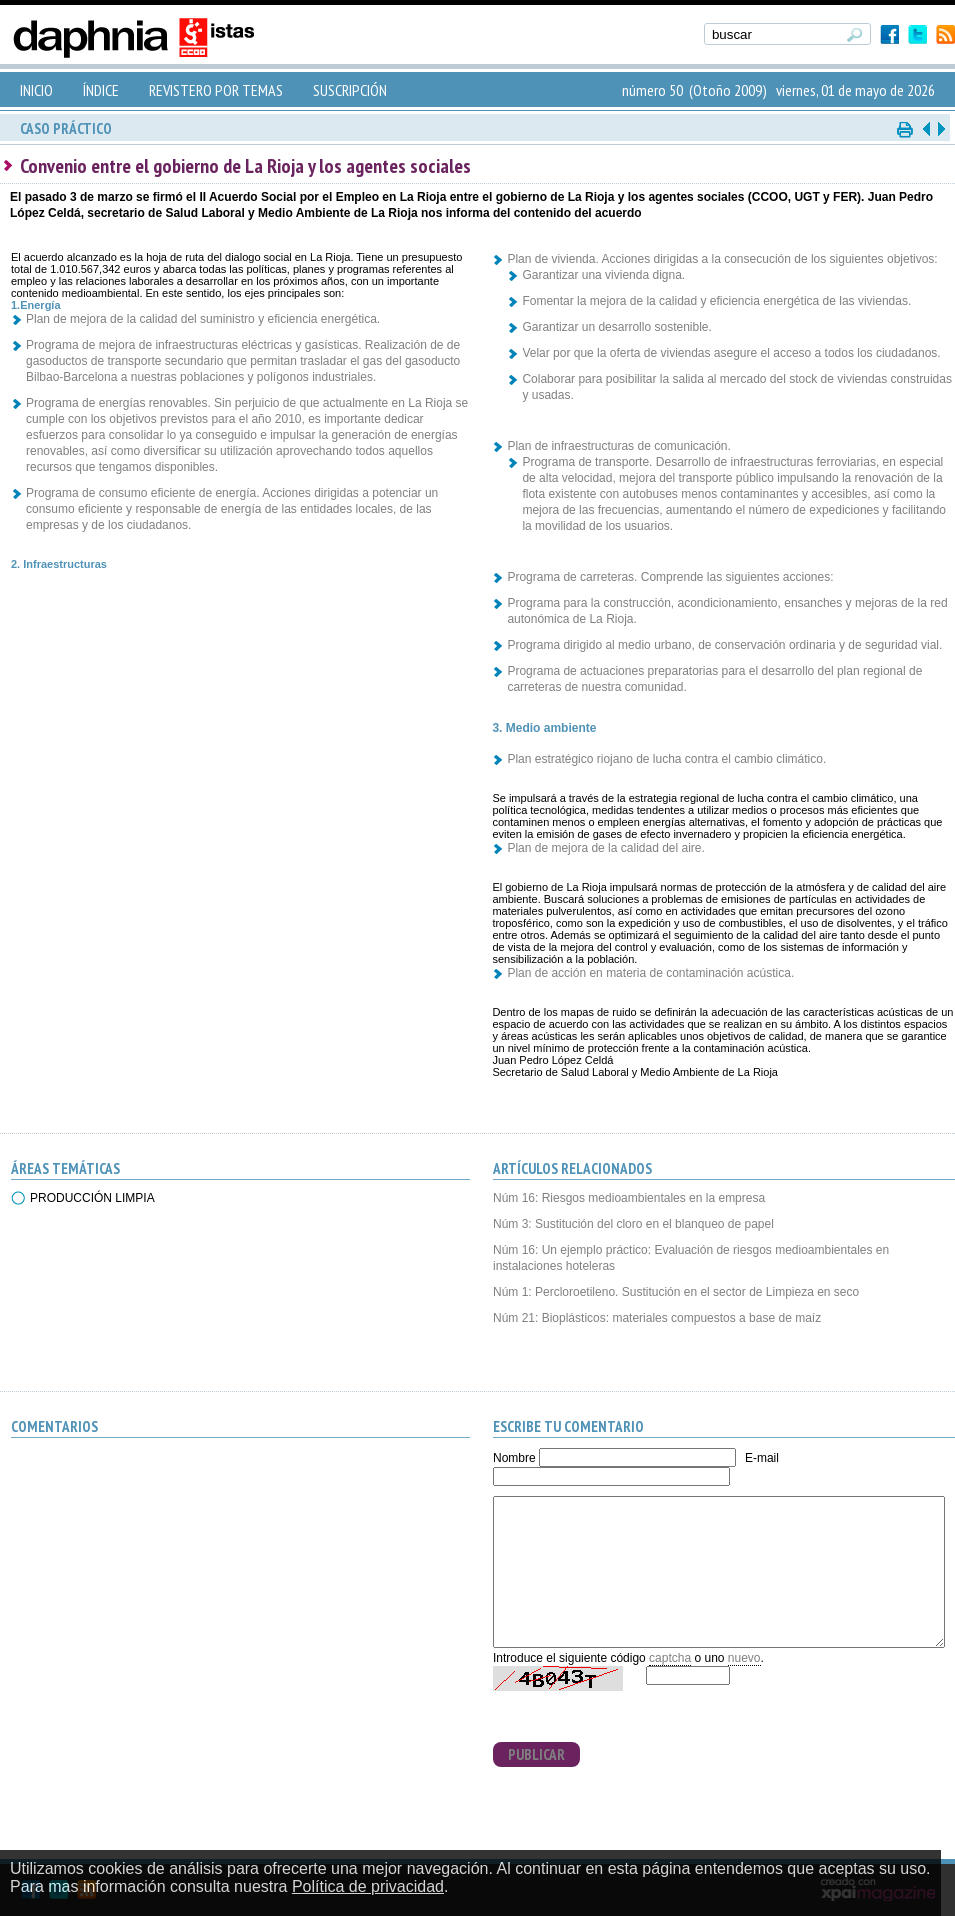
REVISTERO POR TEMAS (216, 90)
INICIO (36, 90)
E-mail (762, 1458)
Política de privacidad (368, 1886)
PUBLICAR (536, 1754)
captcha (670, 1658)
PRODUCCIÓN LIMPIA (92, 1198)
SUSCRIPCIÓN (350, 90)
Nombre (514, 1458)
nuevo (744, 1658)
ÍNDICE (101, 90)
